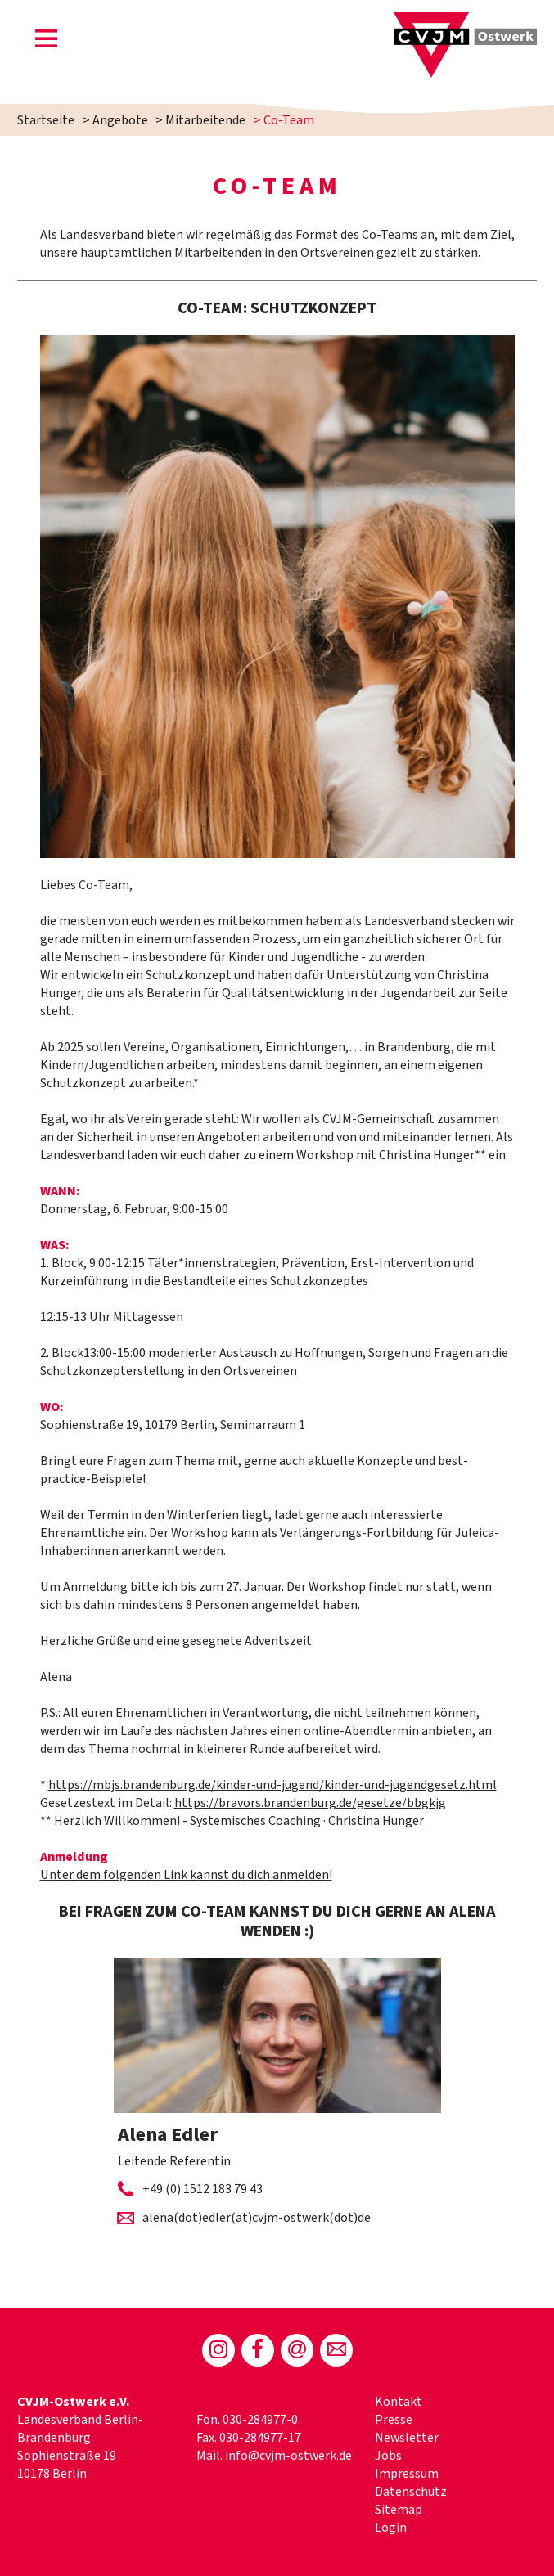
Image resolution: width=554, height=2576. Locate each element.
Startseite (45, 120)
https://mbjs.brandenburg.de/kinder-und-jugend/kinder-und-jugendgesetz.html (272, 1785)
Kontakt (398, 2402)
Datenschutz (411, 2492)
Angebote (120, 120)
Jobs (388, 2456)
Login (391, 2528)
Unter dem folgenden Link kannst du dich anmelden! (186, 1875)
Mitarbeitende (205, 120)
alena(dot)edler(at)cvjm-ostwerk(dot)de (256, 2218)
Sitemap (398, 2510)
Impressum (407, 2474)
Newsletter (407, 2438)
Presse (393, 2420)
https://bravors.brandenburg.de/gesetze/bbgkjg (310, 1803)
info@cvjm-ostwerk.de (288, 2456)
